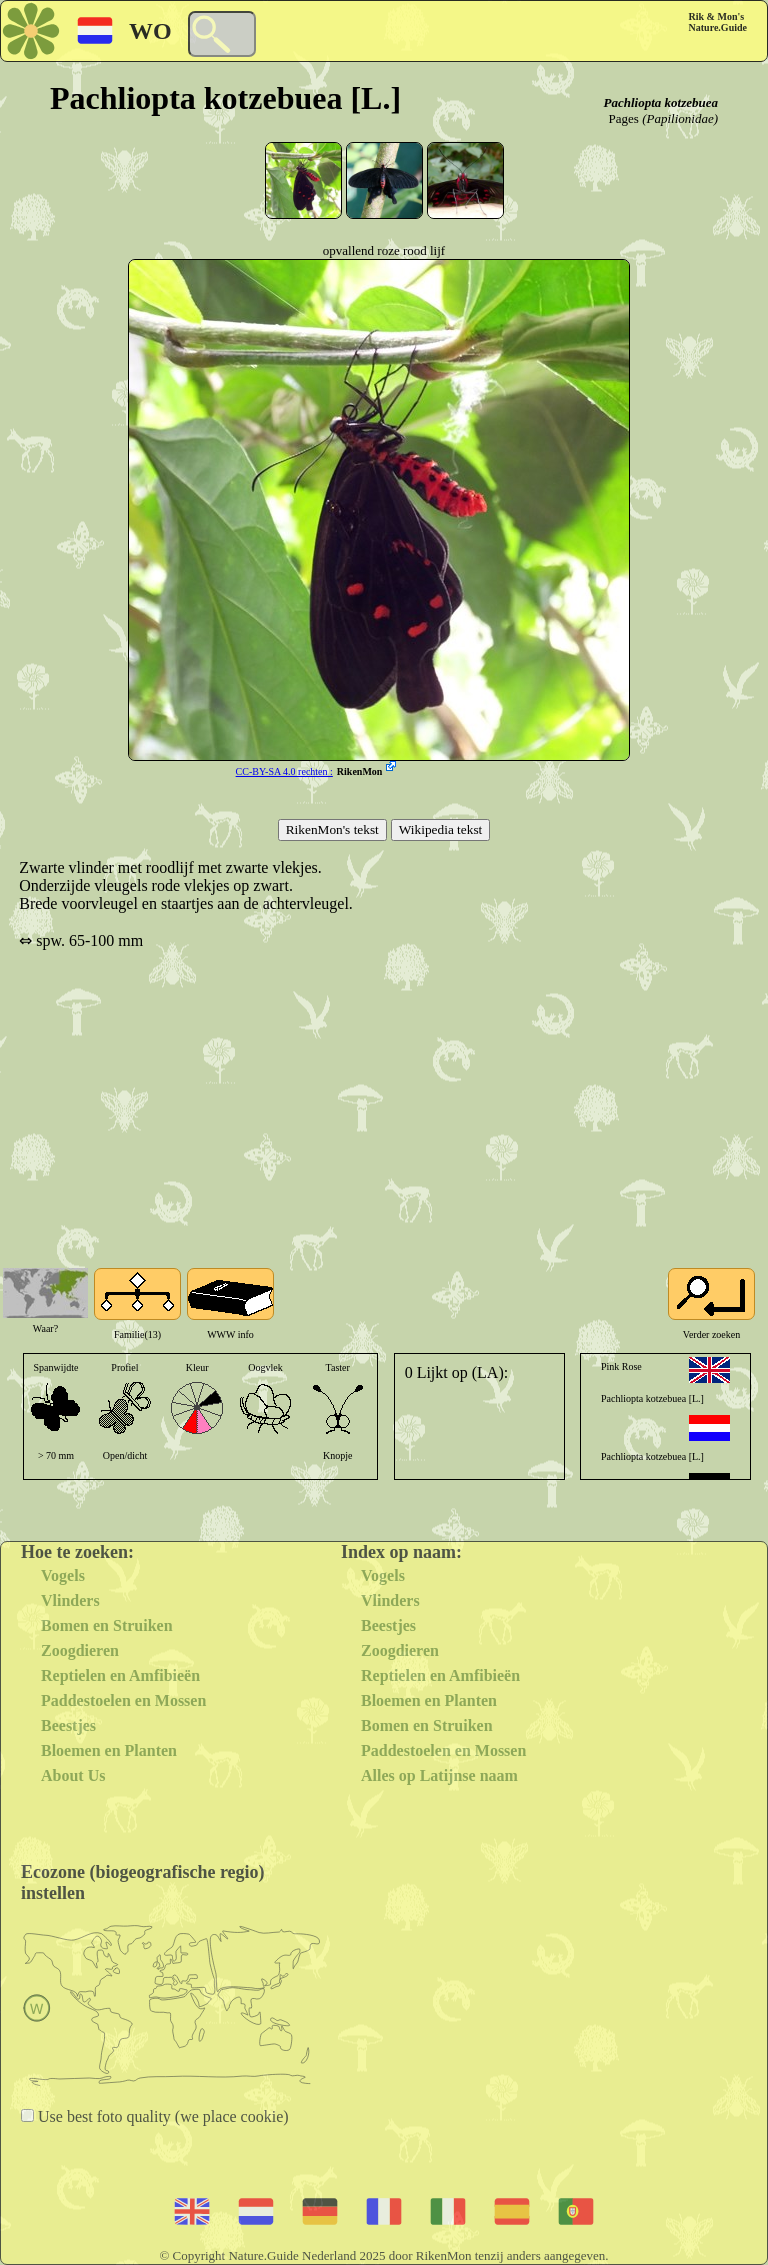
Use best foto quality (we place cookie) (161, 2116)
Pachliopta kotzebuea (661, 102)
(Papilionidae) (680, 118)
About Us (73, 1775)
